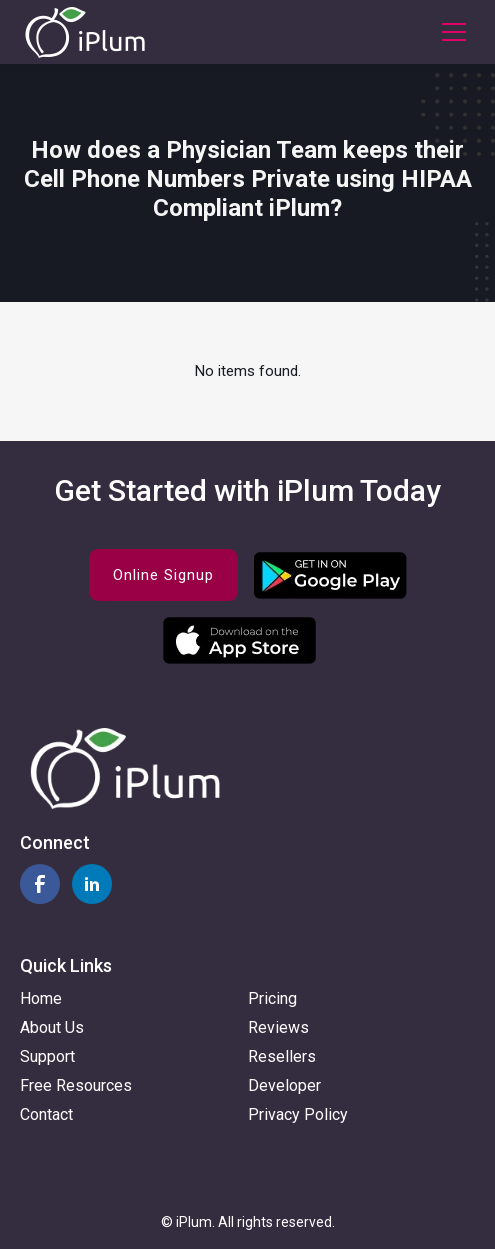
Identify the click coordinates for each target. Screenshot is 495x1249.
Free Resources (76, 1085)
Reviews (278, 1027)
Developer (284, 1085)
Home (41, 998)
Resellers (282, 1056)
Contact (46, 1114)
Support (47, 1056)
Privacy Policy (298, 1114)
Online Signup (163, 575)
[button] (450, 32)
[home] (85, 32)
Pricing (272, 998)
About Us (52, 1027)
